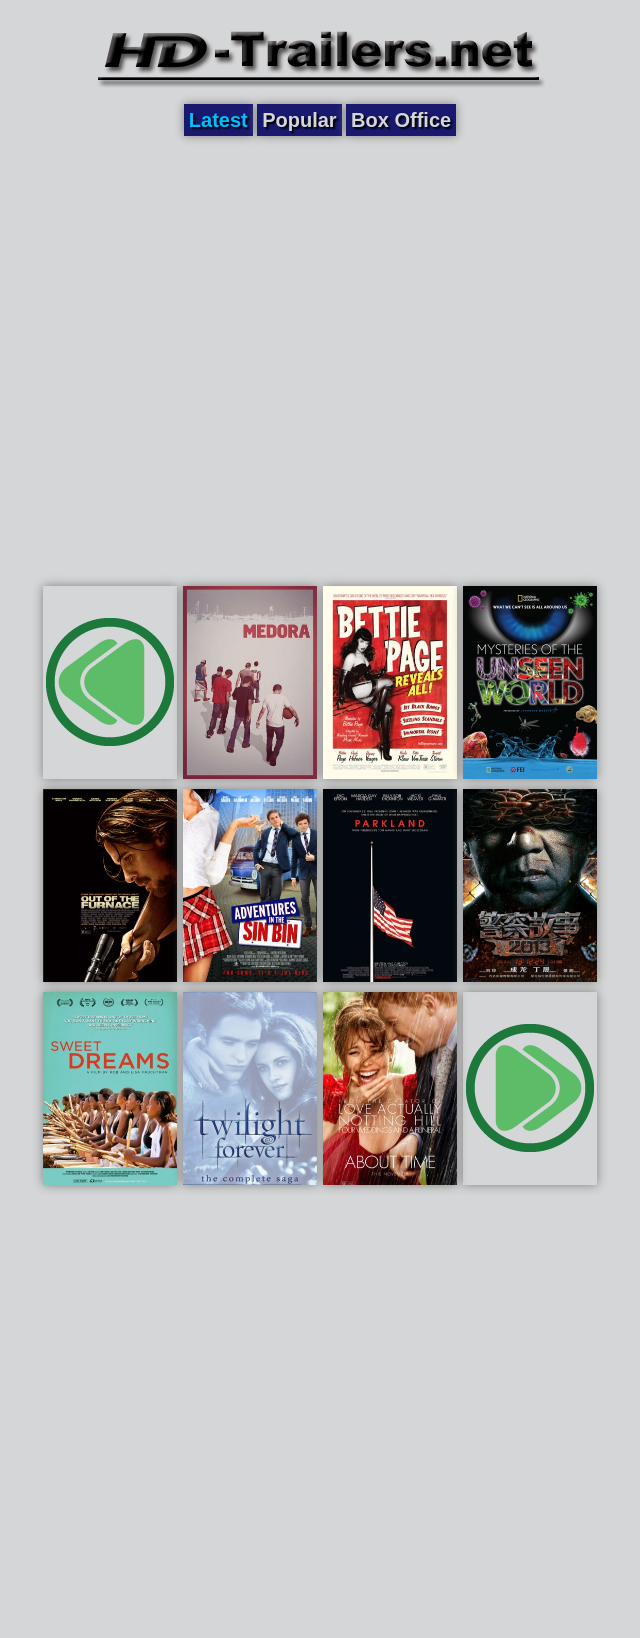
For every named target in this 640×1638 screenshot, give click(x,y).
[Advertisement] (211, 358)
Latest (218, 120)
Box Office (401, 120)
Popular (299, 120)
